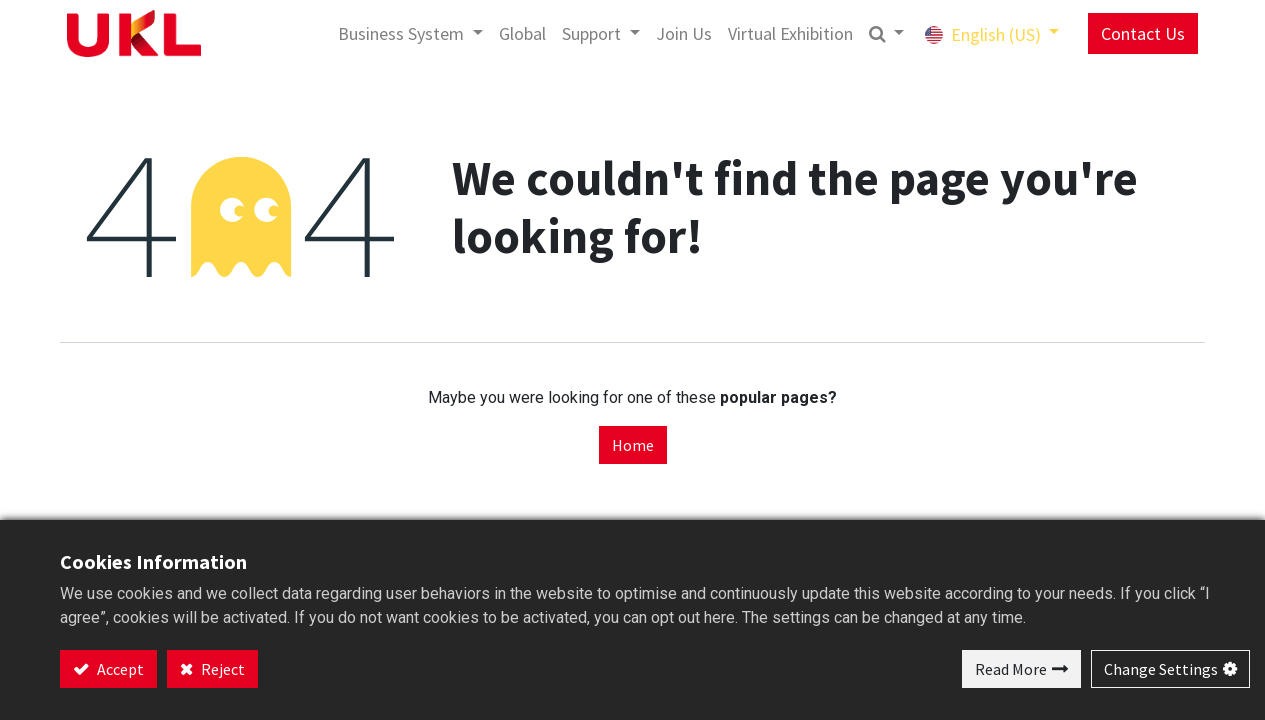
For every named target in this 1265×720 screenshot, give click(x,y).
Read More (1011, 669)
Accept (119, 669)
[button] (877, 33)
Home (633, 445)
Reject (221, 669)
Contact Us (1134, 33)
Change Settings (1161, 669)
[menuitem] (513, 33)
